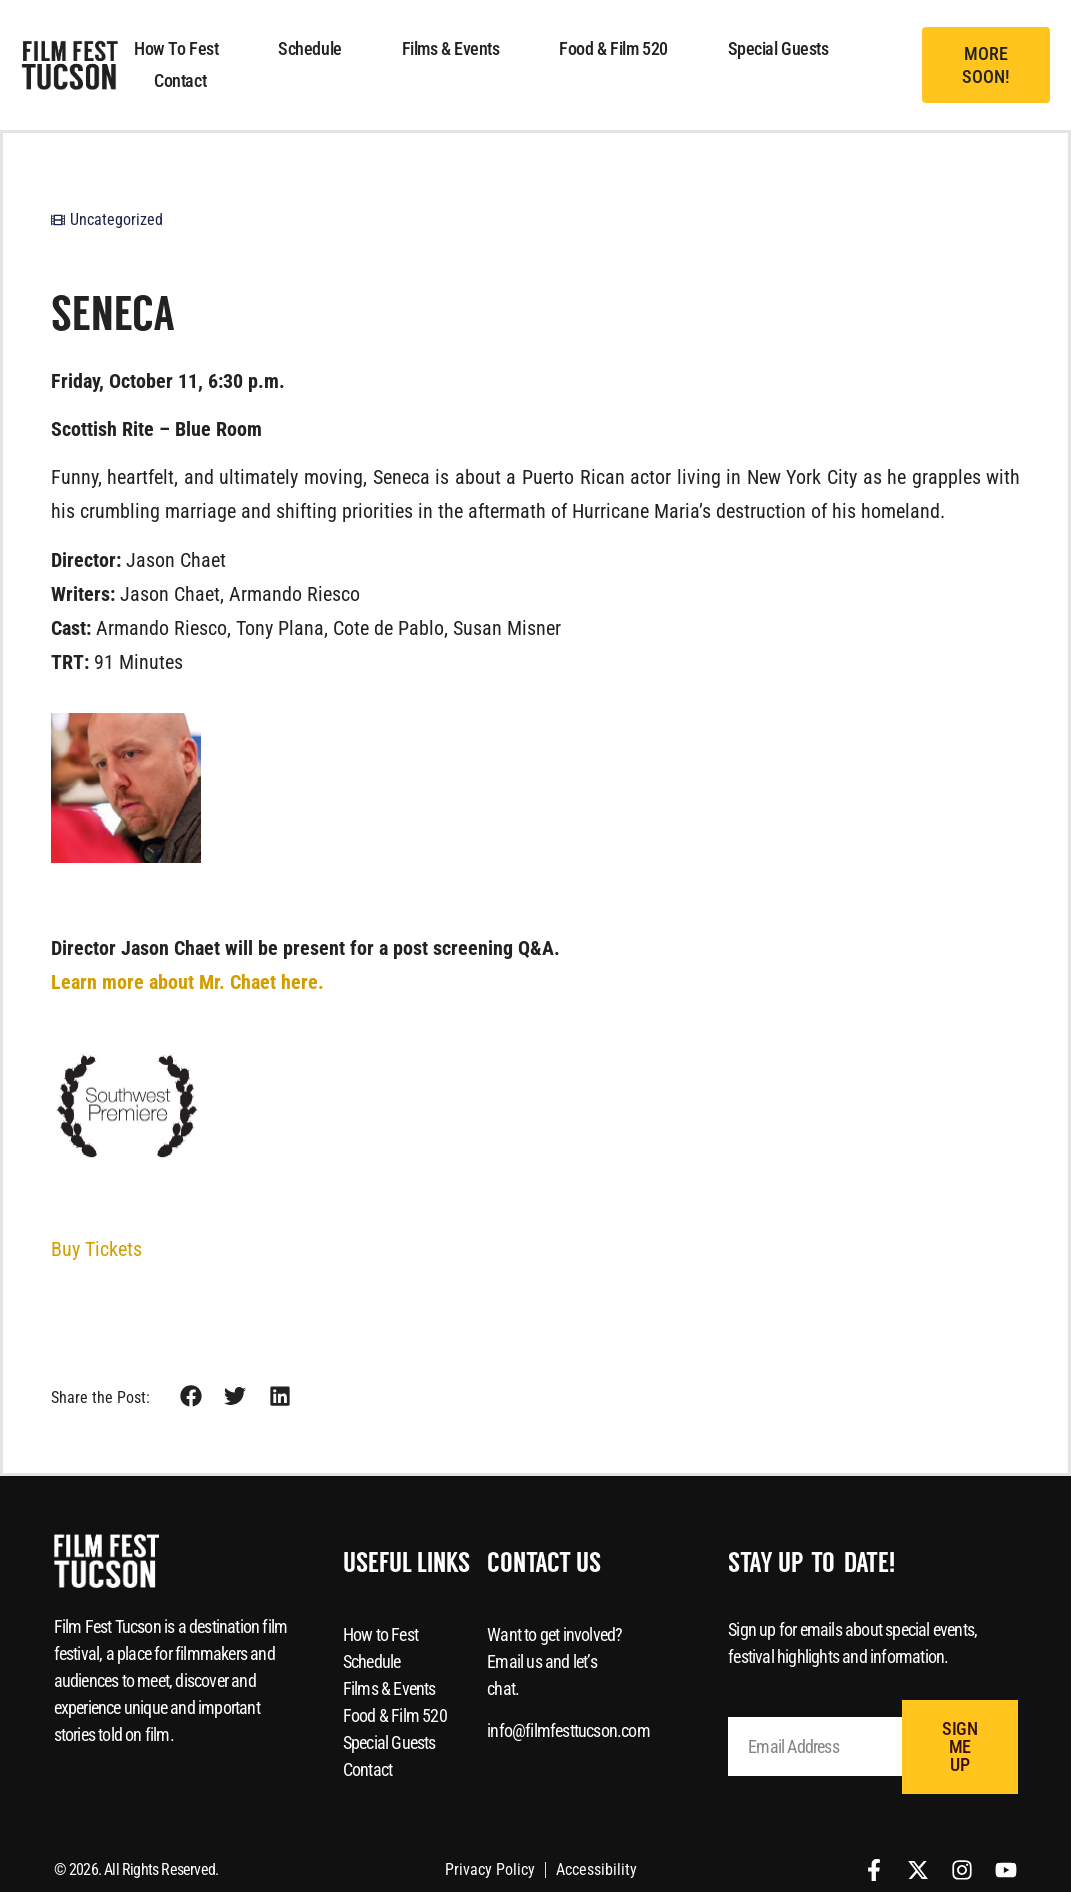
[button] (986, 65)
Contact (180, 80)
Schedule (309, 48)
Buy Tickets (96, 1249)
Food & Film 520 (613, 48)
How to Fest (176, 48)
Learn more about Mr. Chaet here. (187, 982)
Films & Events (451, 48)
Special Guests (778, 48)
